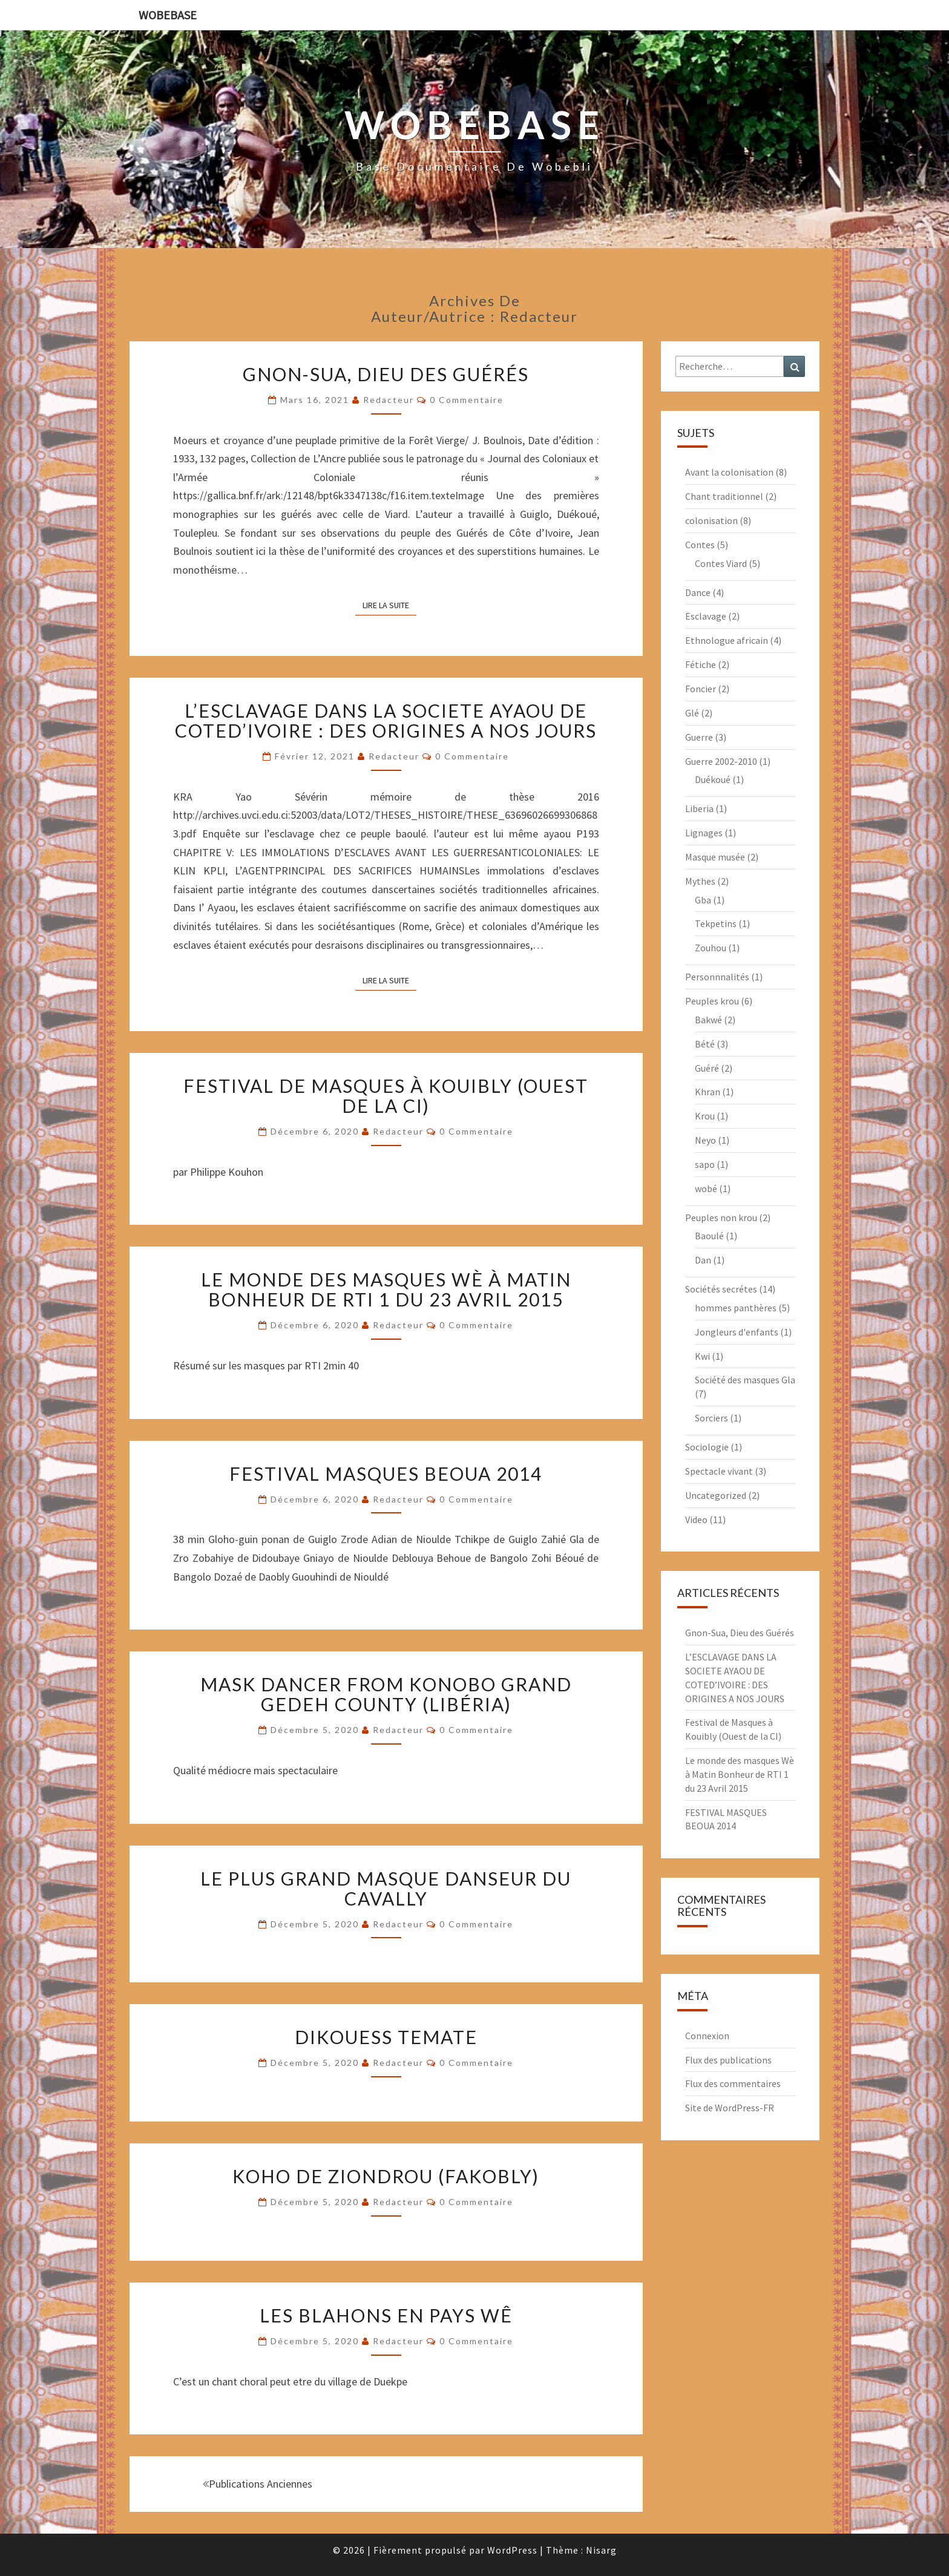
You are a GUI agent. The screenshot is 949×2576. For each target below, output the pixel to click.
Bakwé (708, 1020)
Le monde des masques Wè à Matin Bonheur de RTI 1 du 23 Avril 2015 (386, 1289)
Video (696, 1519)
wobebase (168, 14)
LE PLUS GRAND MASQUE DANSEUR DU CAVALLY (385, 1888)
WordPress (512, 2550)
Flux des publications (728, 2060)
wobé (706, 1188)
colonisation (711, 520)
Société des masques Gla (745, 1380)
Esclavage (705, 616)
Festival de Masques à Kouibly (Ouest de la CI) (385, 1095)
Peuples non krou (721, 1217)
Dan (703, 1260)
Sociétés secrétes (721, 1289)
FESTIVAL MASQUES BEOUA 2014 (385, 1473)
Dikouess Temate (386, 2037)
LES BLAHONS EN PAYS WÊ (386, 2315)
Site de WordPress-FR (729, 2108)
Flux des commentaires (733, 2083)
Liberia (699, 808)
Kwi (702, 1356)
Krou (705, 1116)
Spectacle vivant (719, 1471)
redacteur (388, 400)
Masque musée (715, 857)
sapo (705, 1164)
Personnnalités (717, 977)
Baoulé (709, 1236)
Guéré (707, 1068)
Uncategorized (715, 1495)
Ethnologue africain (726, 640)
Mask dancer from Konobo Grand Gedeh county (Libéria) (386, 1694)
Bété (705, 1044)
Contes (700, 545)
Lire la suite (389, 604)
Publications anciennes (257, 2484)
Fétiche (700, 664)
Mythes (700, 881)
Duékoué (713, 779)
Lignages (704, 833)
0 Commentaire (467, 400)
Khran (707, 1092)
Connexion (707, 2036)
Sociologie (707, 1447)
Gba (703, 900)
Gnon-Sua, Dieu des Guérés (386, 374)
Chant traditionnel (724, 496)
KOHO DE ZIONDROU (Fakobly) (385, 2176)
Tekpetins (716, 923)
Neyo (705, 1140)
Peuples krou (712, 1001)
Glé (692, 713)
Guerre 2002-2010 (721, 761)
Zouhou (710, 948)
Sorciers (711, 1418)
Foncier (700, 689)
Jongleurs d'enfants (736, 1332)
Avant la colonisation (729, 472)
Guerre (699, 737)
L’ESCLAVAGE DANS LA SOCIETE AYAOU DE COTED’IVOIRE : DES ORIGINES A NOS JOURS (386, 720)
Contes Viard (721, 563)
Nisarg (601, 2550)
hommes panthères (736, 1308)
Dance (698, 592)
